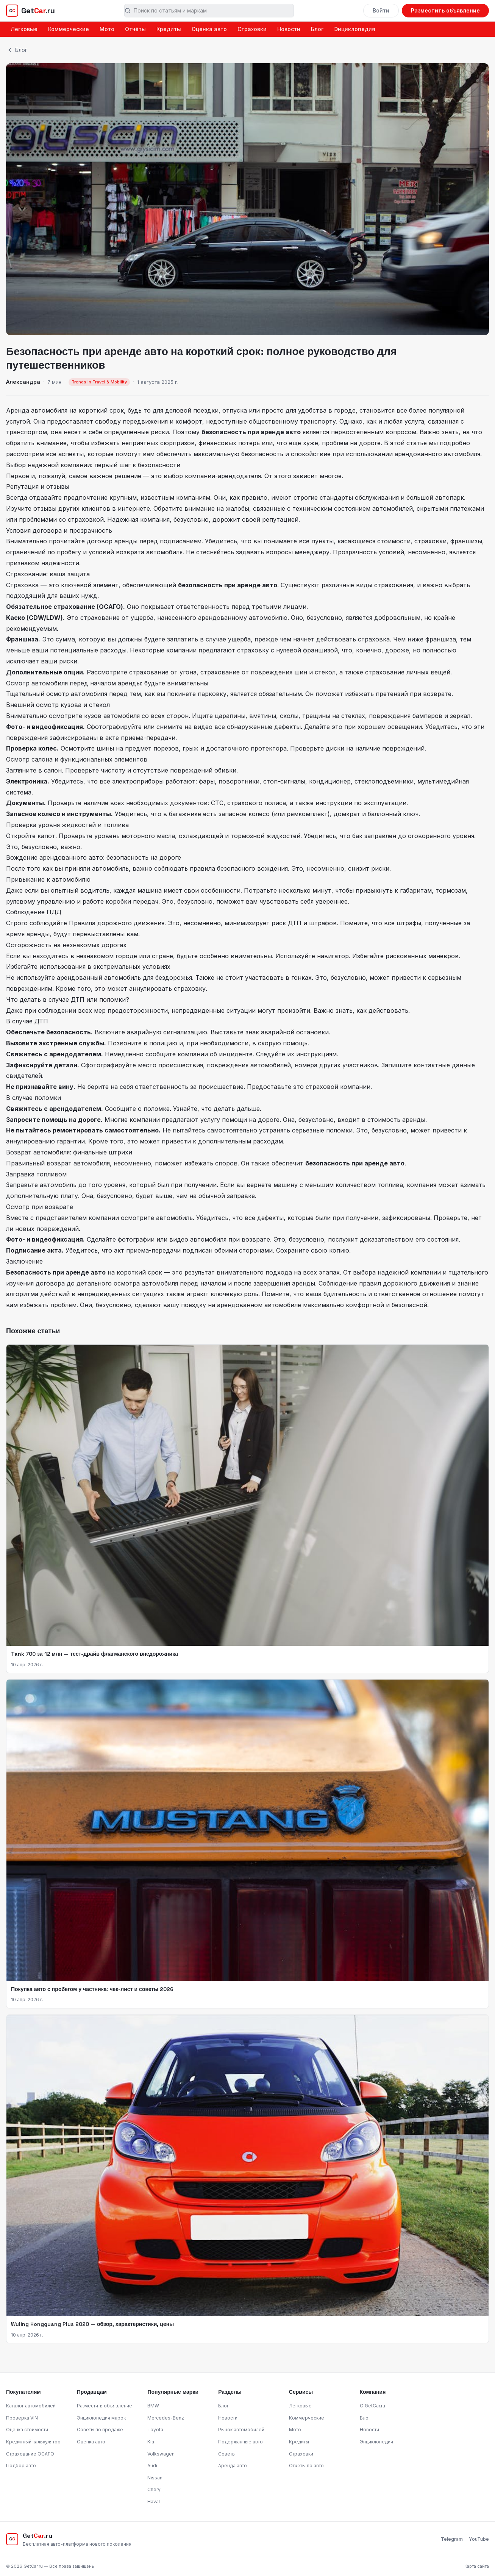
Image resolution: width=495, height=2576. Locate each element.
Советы (227, 2454)
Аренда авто (232, 2465)
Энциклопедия (354, 29)
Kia (150, 2442)
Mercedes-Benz (165, 2418)
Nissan (154, 2478)
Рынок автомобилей (241, 2429)
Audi (152, 2465)
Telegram (452, 2539)
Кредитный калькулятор (33, 2442)
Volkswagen (161, 2454)
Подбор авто (21, 2465)
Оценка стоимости (27, 2429)
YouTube (479, 2539)
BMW (153, 2406)
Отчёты (135, 29)
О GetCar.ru (372, 2406)
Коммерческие (68, 29)
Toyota (155, 2429)
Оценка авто (209, 29)
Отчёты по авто (306, 2465)
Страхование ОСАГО (30, 2454)
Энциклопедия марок (101, 2418)
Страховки (252, 29)
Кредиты (168, 29)
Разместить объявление (445, 10)
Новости (288, 29)
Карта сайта (476, 2566)
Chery (154, 2489)
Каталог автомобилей (31, 2406)
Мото (107, 29)
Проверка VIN (22, 2418)
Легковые (24, 29)
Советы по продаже (100, 2429)
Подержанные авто (240, 2442)
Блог (317, 29)
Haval (153, 2501)
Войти (381, 10)
